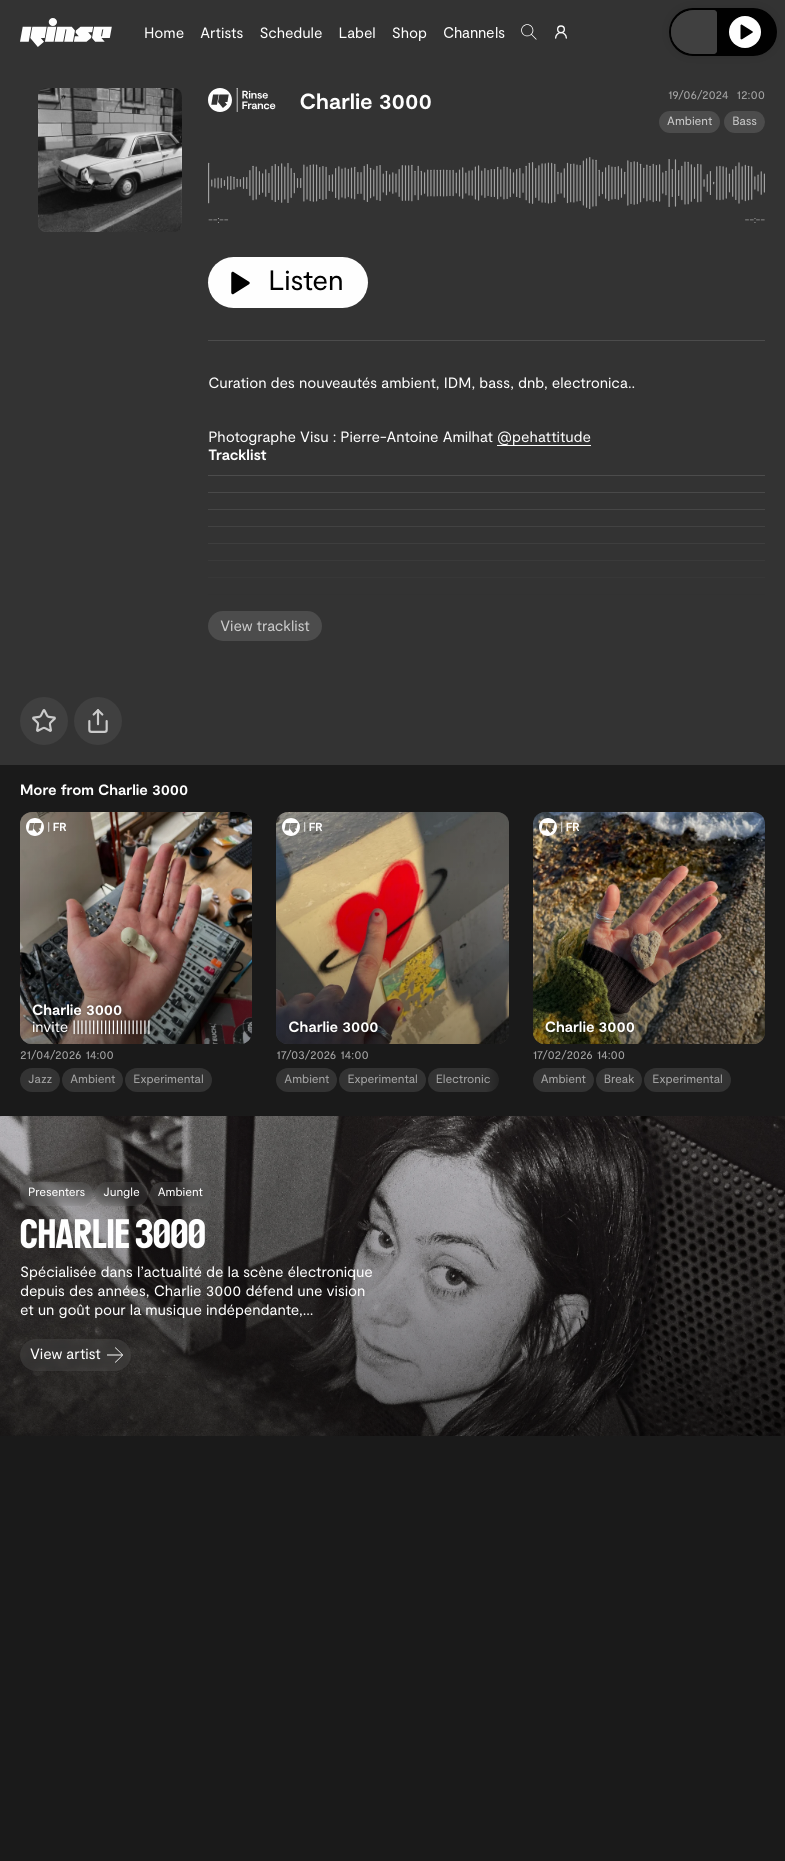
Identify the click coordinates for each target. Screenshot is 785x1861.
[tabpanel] (486, 187)
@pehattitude (544, 436)
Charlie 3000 (366, 101)
